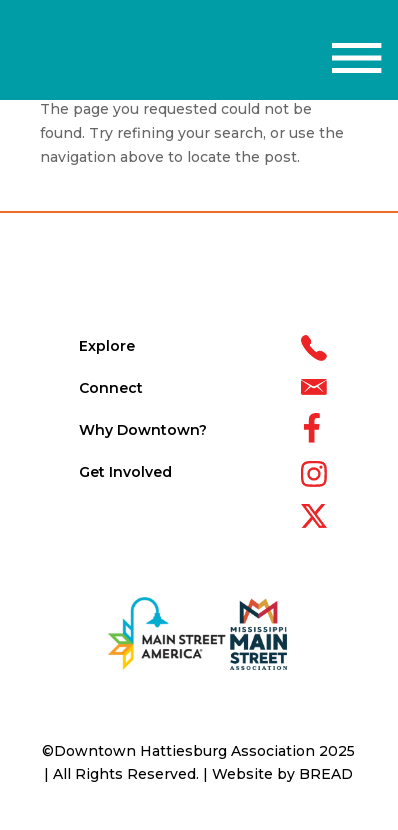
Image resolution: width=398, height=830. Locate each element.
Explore (107, 346)
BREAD (326, 774)
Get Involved (125, 472)
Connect (111, 388)
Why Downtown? (143, 430)
